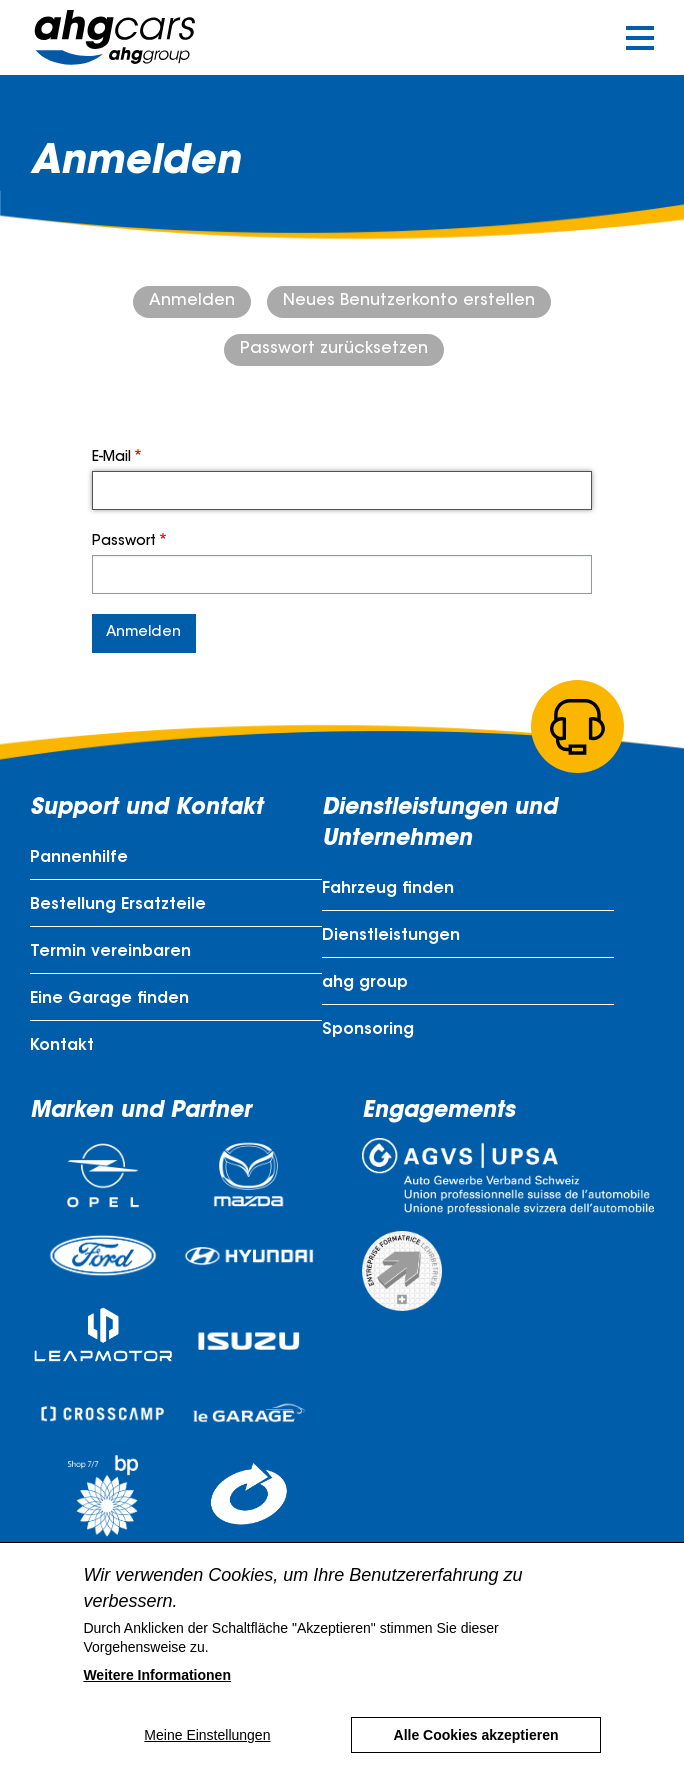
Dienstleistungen (391, 936)
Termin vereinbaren (110, 952)
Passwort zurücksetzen (334, 349)
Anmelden (192, 301)
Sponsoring (368, 1030)
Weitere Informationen (157, 1675)
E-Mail (111, 458)
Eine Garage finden (109, 999)
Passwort (124, 542)
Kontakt (62, 1046)
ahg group (365, 983)
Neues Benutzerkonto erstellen (409, 301)
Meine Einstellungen (207, 1735)
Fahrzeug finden (388, 889)
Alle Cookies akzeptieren (476, 1735)
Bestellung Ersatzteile (118, 905)
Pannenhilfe (79, 858)
